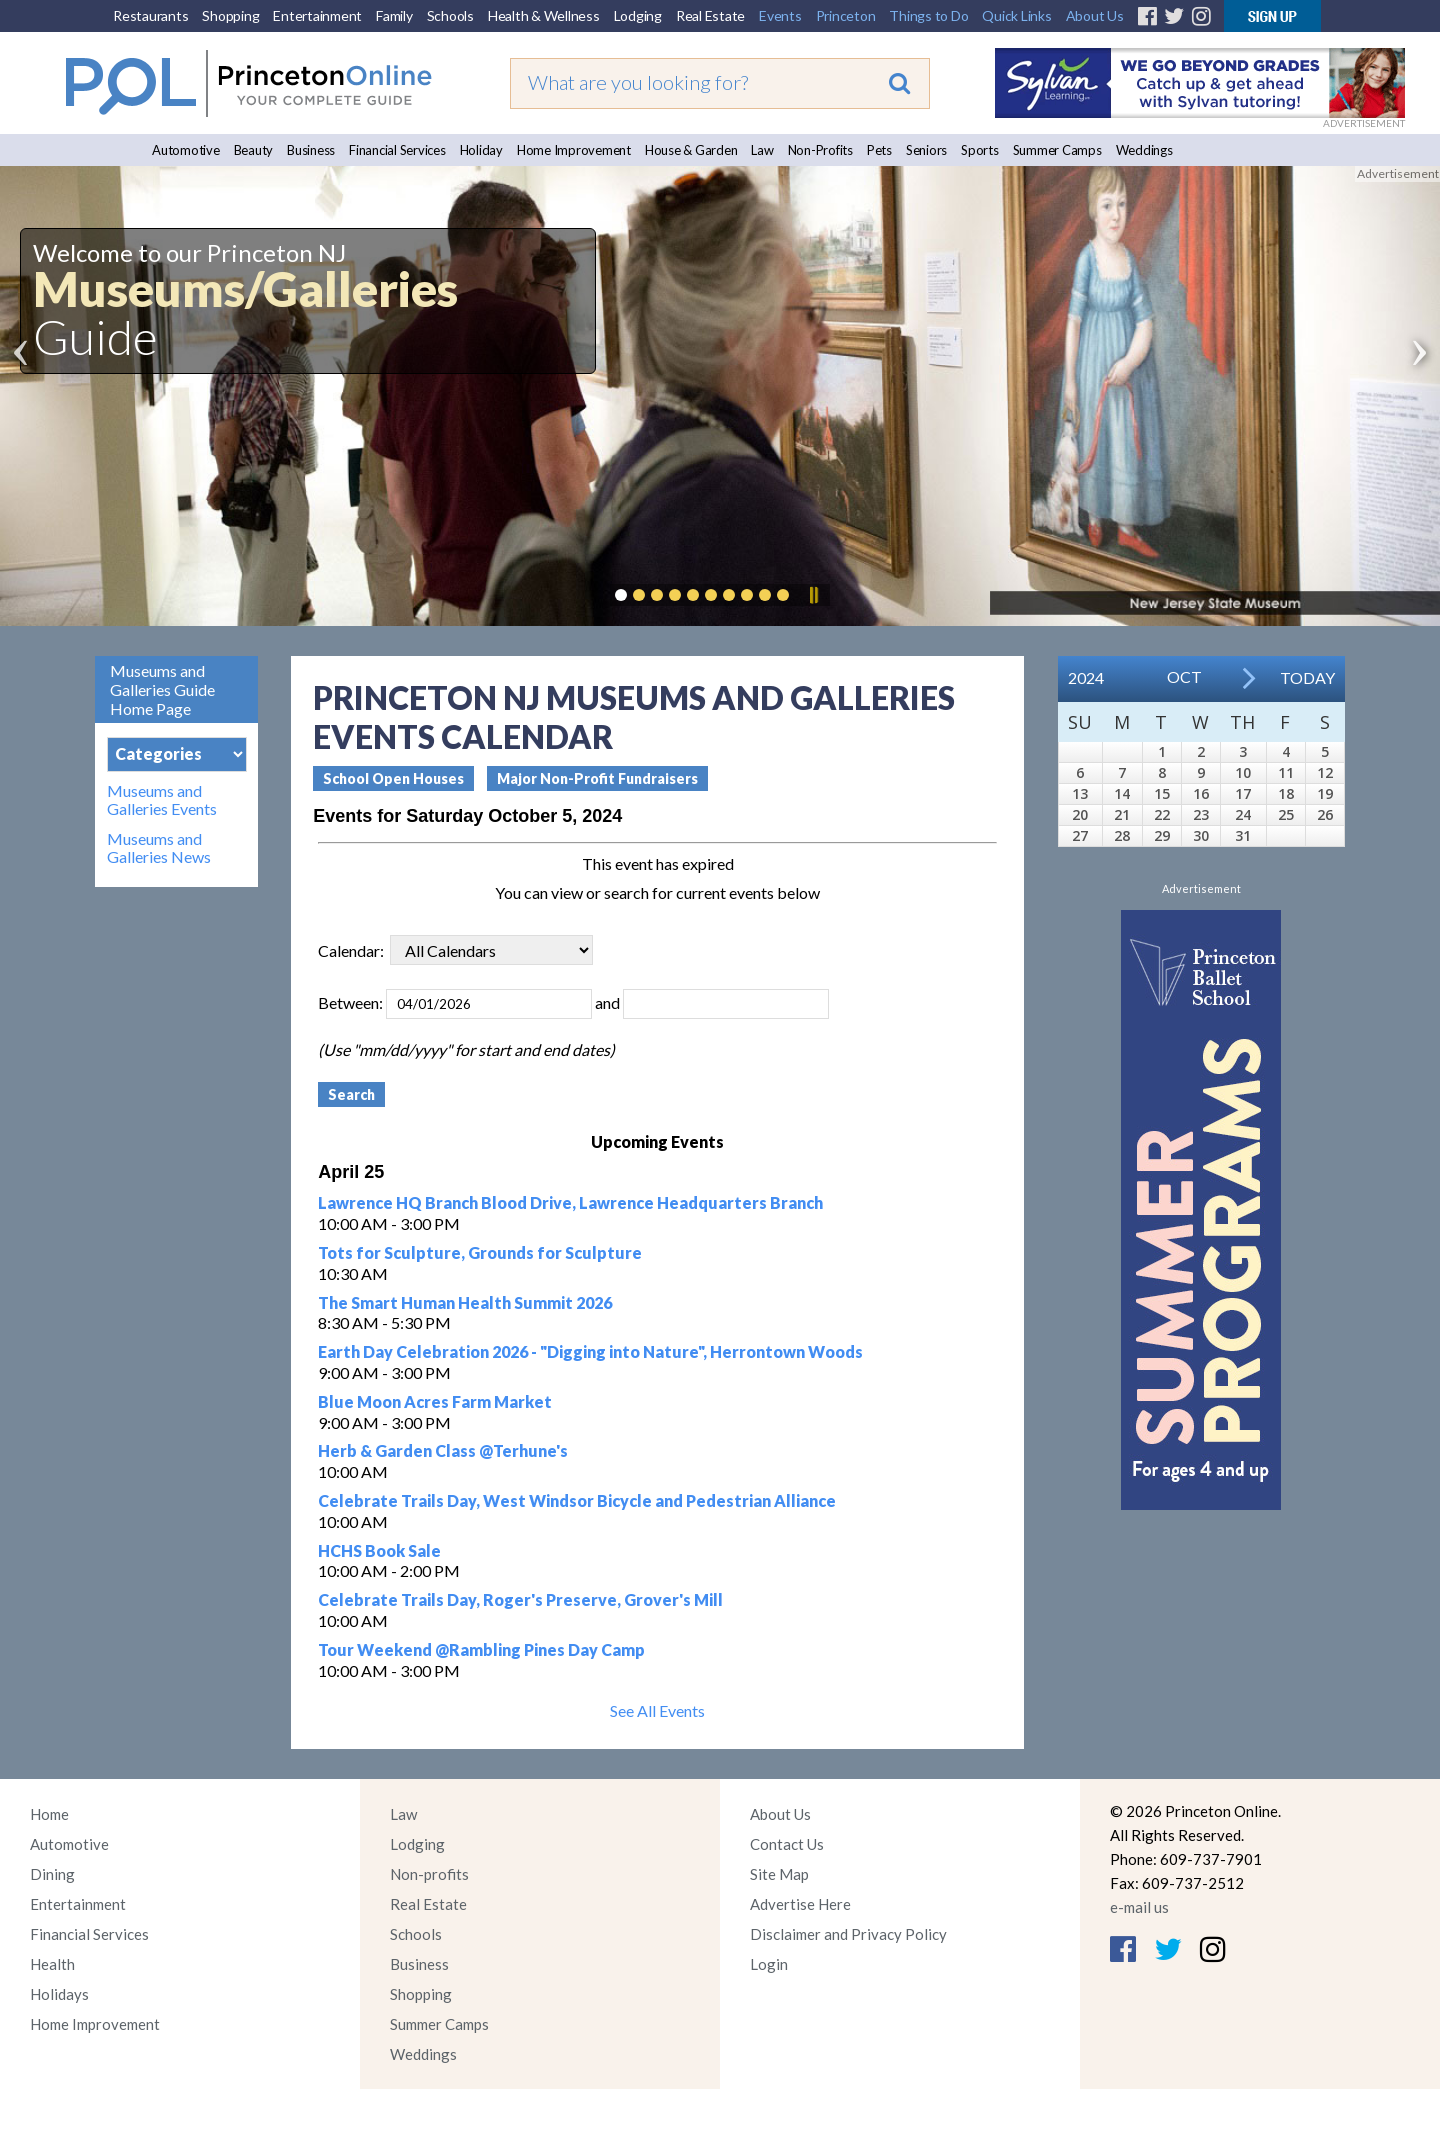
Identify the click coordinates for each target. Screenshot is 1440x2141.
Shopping (230, 15)
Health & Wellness (544, 15)
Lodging (638, 15)
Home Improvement (574, 150)
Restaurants (150, 15)
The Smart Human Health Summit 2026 (465, 1302)
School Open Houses (393, 778)
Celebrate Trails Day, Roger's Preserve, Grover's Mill (520, 1599)
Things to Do (928, 15)
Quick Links (1016, 15)
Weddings (1144, 150)
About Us (1095, 15)
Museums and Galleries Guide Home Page (162, 689)
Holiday (481, 150)
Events (780, 15)
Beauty (254, 150)
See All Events (657, 1710)
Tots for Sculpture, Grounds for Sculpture (480, 1252)
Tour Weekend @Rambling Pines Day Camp (481, 1649)
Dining (52, 1874)
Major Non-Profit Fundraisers (597, 778)
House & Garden (691, 150)
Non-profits (429, 1874)
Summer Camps (1057, 150)
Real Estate (710, 15)
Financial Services (397, 150)
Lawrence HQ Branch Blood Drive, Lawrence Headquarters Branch (570, 1202)
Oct (1184, 676)
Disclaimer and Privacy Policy (848, 1934)
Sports (980, 150)
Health (52, 1964)
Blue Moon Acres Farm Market (435, 1401)
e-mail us (1139, 1907)
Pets (879, 150)
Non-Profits (820, 150)
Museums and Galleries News (159, 848)
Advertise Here (800, 1904)
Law (762, 150)
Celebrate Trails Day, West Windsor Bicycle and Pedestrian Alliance (577, 1500)
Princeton (846, 15)
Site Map (779, 1874)
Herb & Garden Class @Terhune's (443, 1450)
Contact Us (787, 1844)
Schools (450, 15)
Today (1307, 677)
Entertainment (317, 15)
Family (394, 15)
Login (769, 1964)
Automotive (186, 150)
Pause (813, 595)
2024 (1086, 677)
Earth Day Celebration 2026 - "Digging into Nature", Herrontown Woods (590, 1351)
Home (49, 1814)
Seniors (926, 150)
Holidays (59, 1994)
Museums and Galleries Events (162, 800)
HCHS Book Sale (379, 1550)
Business (311, 150)
